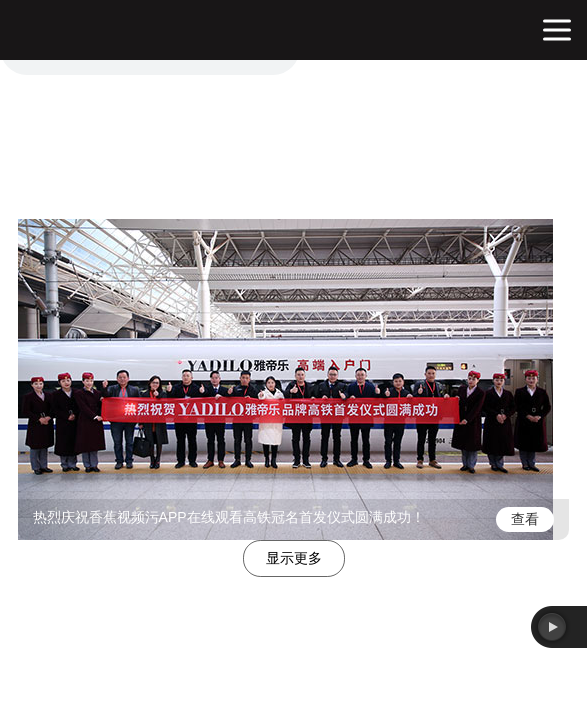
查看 (525, 519)
